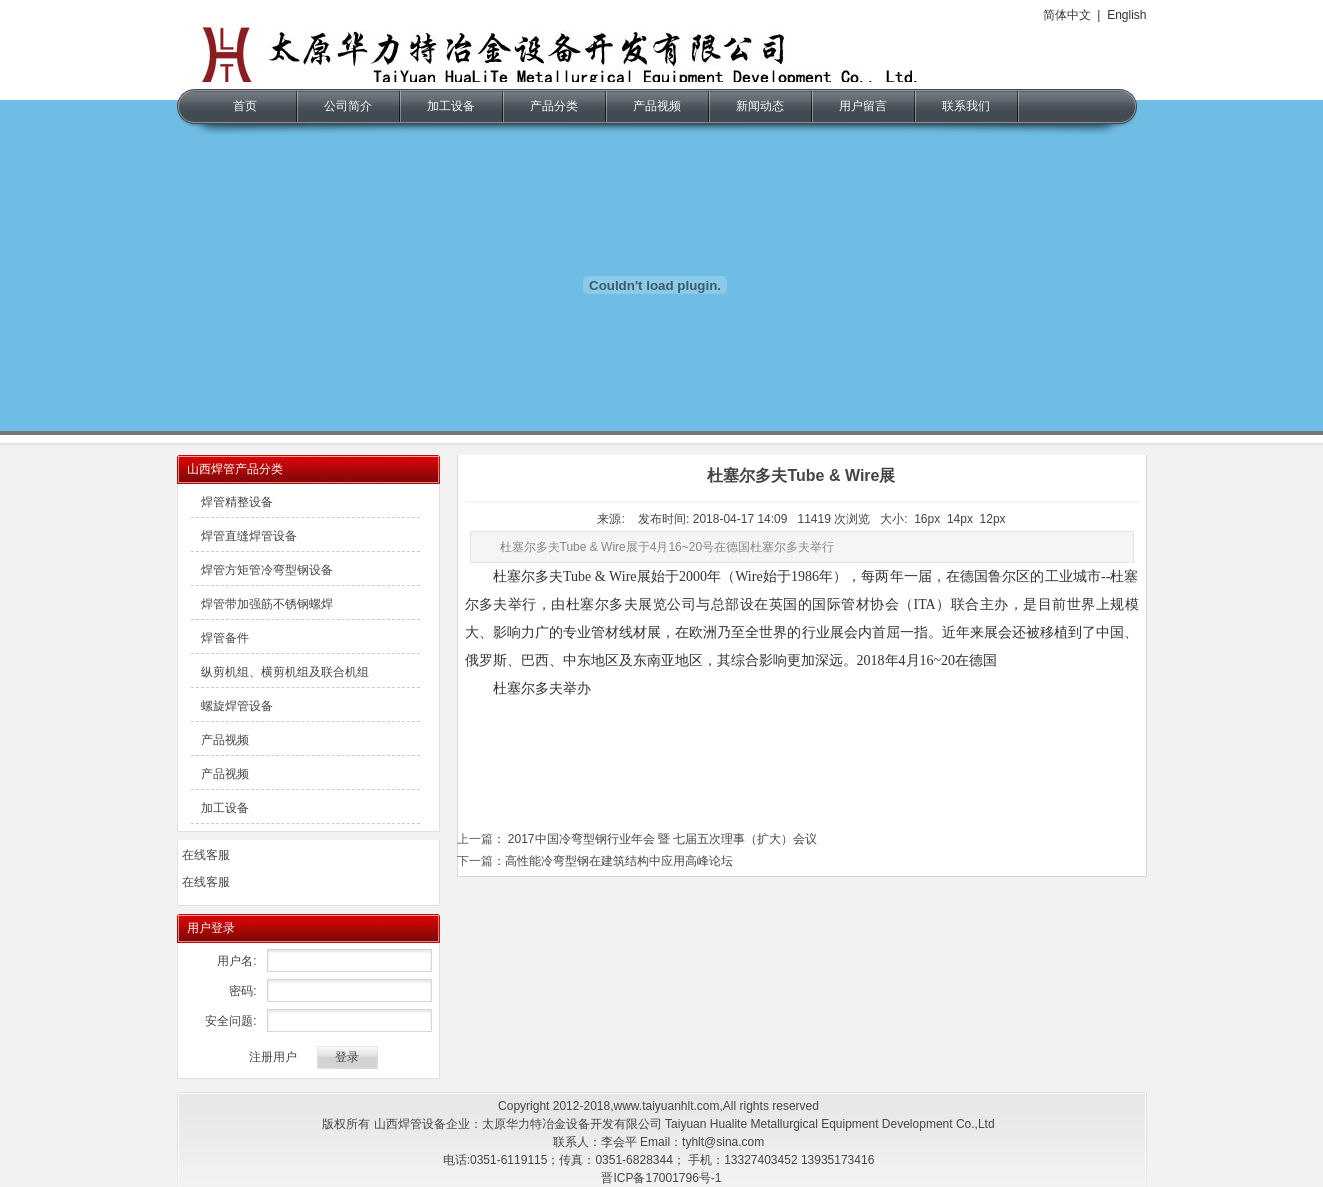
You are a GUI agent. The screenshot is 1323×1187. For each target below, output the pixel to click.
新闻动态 (760, 106)
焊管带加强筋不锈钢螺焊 (267, 604)
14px (960, 519)
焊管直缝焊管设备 (249, 536)
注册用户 (273, 1057)
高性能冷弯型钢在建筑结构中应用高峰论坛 (619, 861)
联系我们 (966, 106)
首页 (245, 106)
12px (993, 519)
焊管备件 (225, 638)
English (1126, 15)
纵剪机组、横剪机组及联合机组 (285, 672)
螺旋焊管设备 (237, 706)
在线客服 (206, 855)
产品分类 (554, 106)
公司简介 (348, 106)
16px (927, 519)
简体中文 (1067, 15)
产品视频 (657, 106)
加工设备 (451, 106)
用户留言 (863, 106)
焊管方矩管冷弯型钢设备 (267, 570)
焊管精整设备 (237, 502)
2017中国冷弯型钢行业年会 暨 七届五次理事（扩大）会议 (661, 839)
